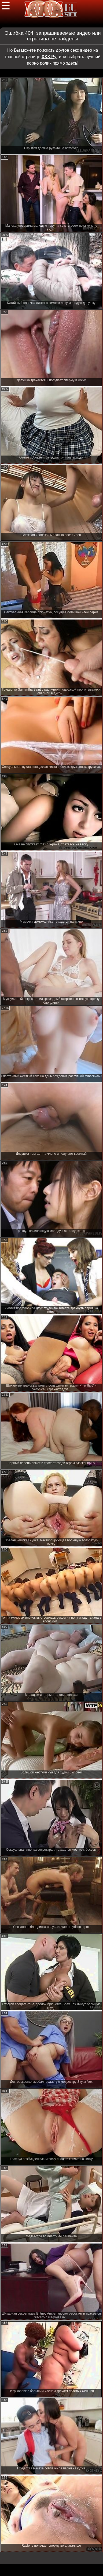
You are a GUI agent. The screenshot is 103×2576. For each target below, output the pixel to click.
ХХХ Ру (49, 56)
